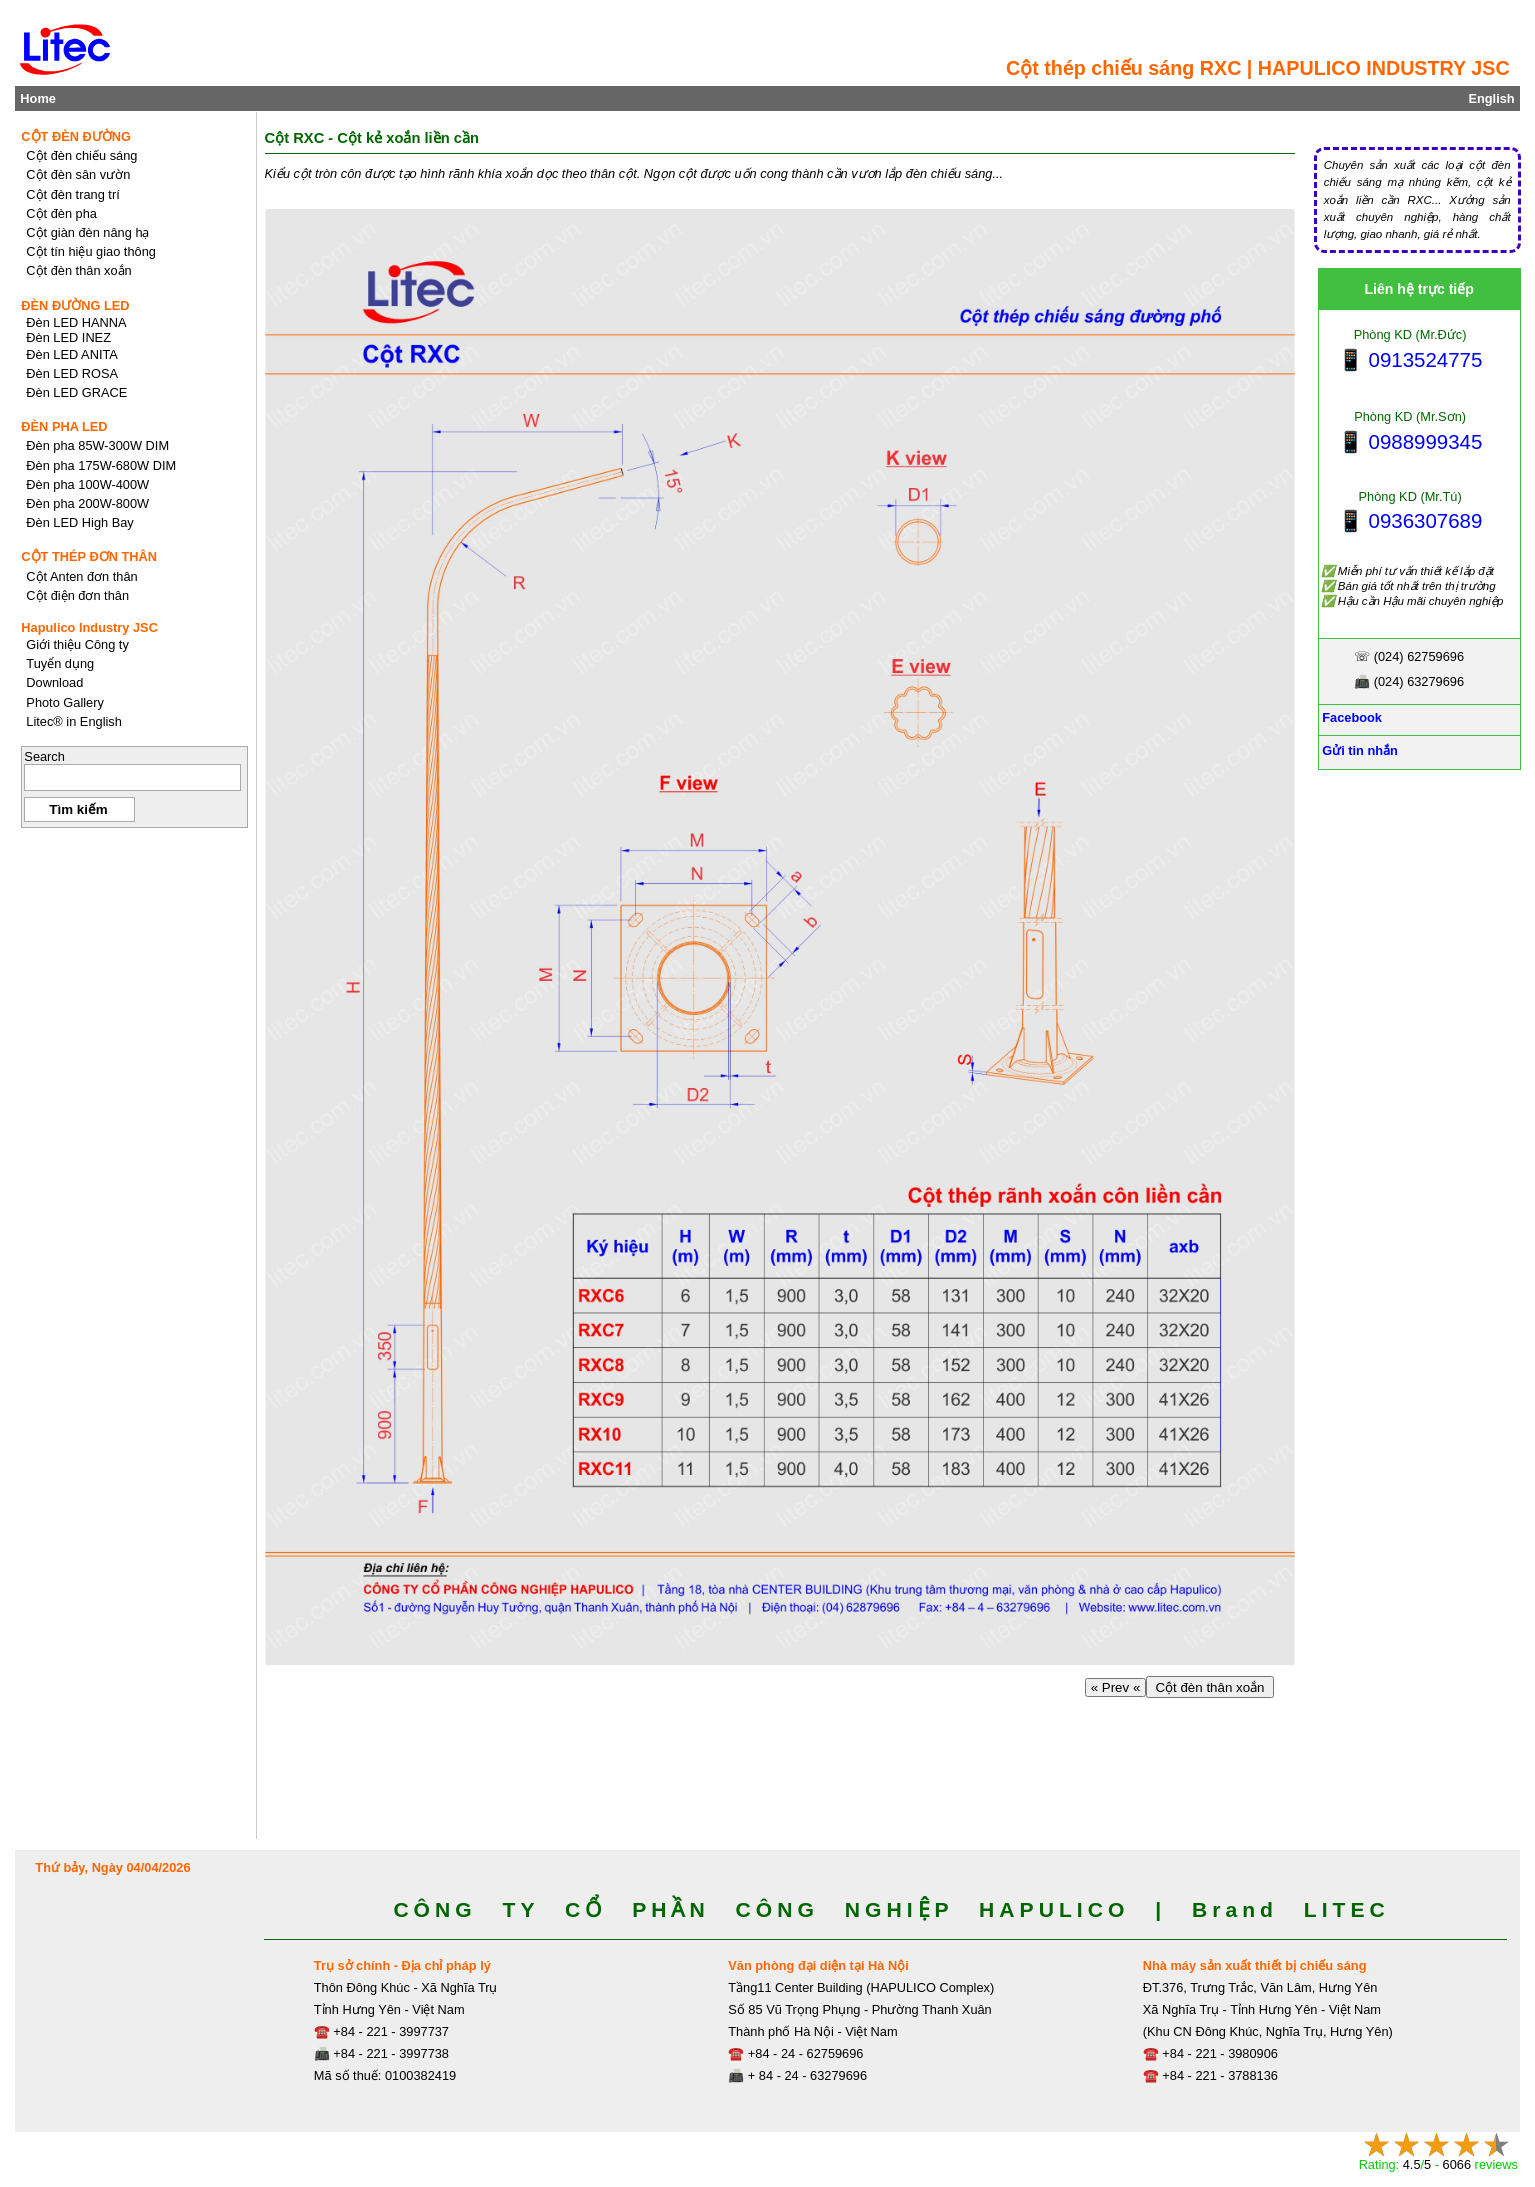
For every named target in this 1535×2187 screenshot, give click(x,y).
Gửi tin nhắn (1358, 750)
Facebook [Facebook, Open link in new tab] (1350, 717)
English (1491, 98)
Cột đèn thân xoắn (1210, 1687)
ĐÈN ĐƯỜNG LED (75, 305)
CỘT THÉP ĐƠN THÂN (89, 556)
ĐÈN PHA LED (64, 426)
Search (44, 756)
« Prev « (1115, 1687)
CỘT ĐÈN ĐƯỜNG (76, 136)
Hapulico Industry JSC (89, 627)
